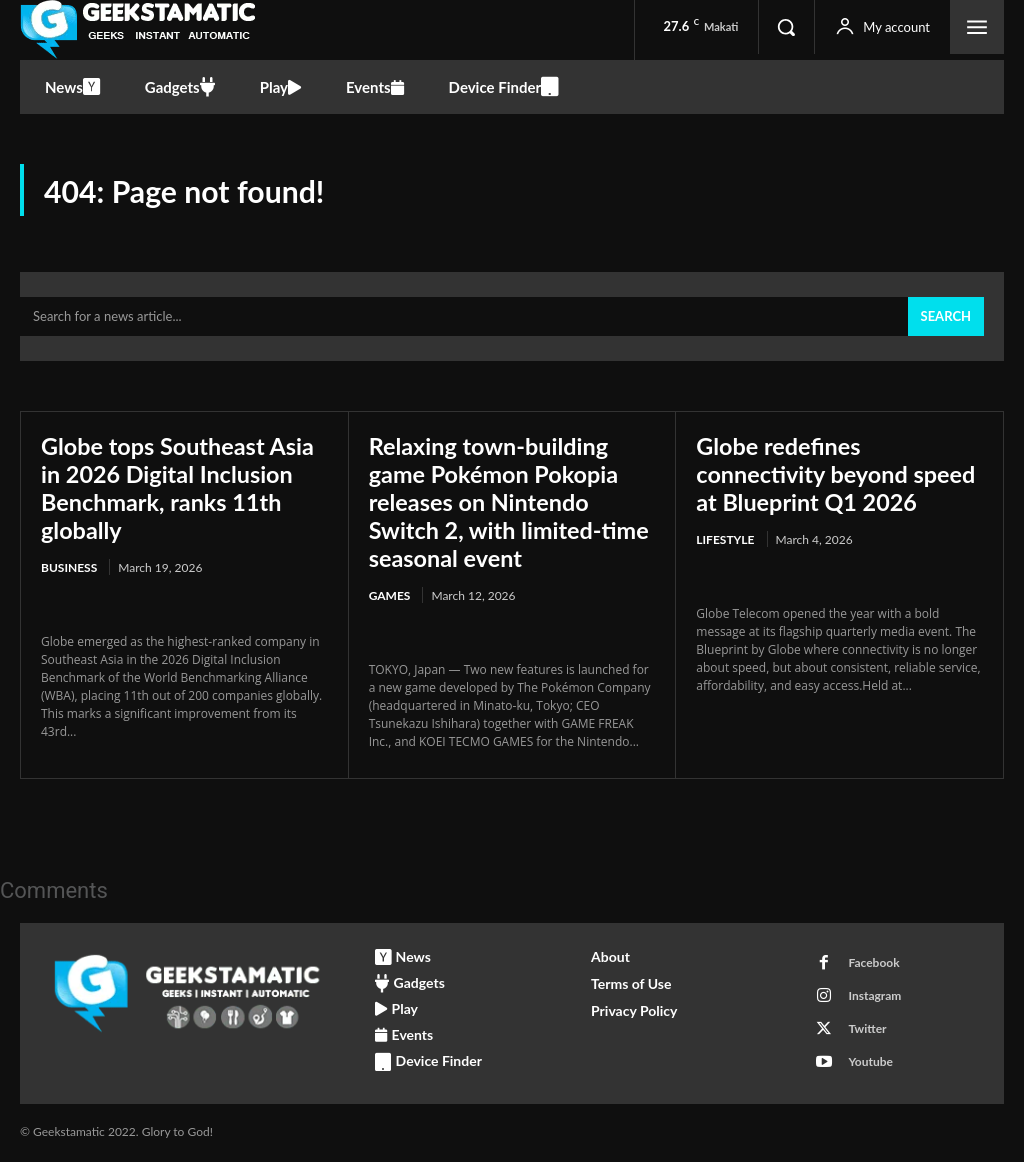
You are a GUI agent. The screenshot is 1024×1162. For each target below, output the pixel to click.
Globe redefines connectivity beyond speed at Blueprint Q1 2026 (839, 475)
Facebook (873, 963)
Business (69, 568)
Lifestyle (725, 540)
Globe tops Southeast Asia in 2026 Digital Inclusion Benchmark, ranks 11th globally (181, 489)
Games (390, 595)
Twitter (867, 1029)
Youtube (870, 1062)
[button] (786, 27)
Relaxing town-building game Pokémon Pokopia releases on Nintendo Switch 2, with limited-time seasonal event (497, 502)
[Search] (946, 319)
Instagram (874, 996)
